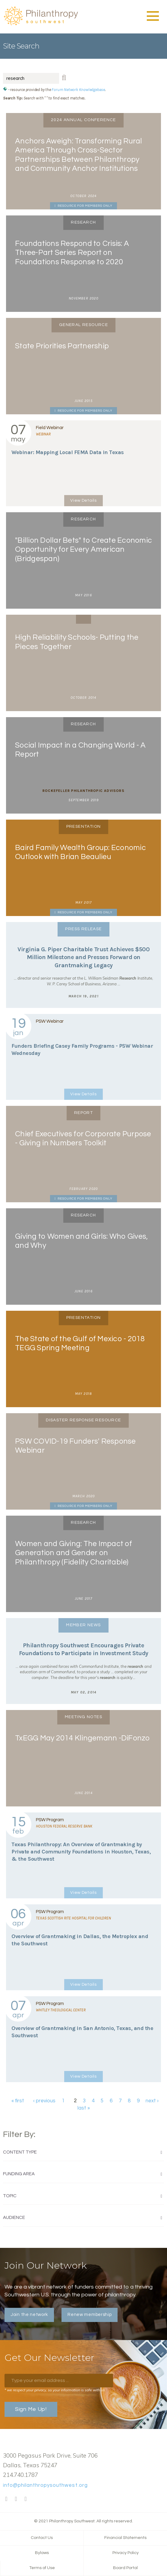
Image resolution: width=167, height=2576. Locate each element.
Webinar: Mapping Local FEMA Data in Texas (67, 452)
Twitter (16, 2499)
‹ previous (44, 2101)
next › (152, 2101)
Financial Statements (125, 2538)
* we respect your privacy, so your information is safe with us (55, 2390)
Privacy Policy (125, 2553)
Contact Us (42, 2538)
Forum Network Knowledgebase (78, 89)
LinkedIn (25, 2499)
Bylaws (42, 2553)
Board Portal (125, 2568)
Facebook (6, 2499)
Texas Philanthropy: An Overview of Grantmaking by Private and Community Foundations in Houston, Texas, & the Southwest (81, 1851)
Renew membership (90, 2314)
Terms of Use (42, 2568)
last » (83, 2108)
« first (17, 2101)
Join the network (29, 2314)
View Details (83, 500)
